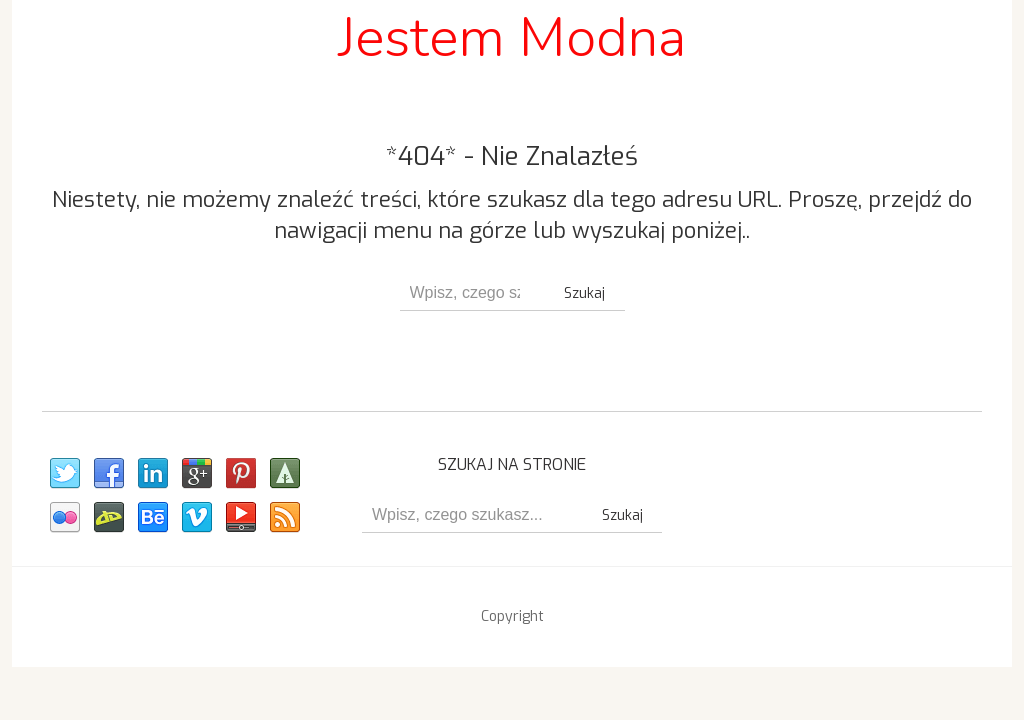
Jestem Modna (512, 37)
